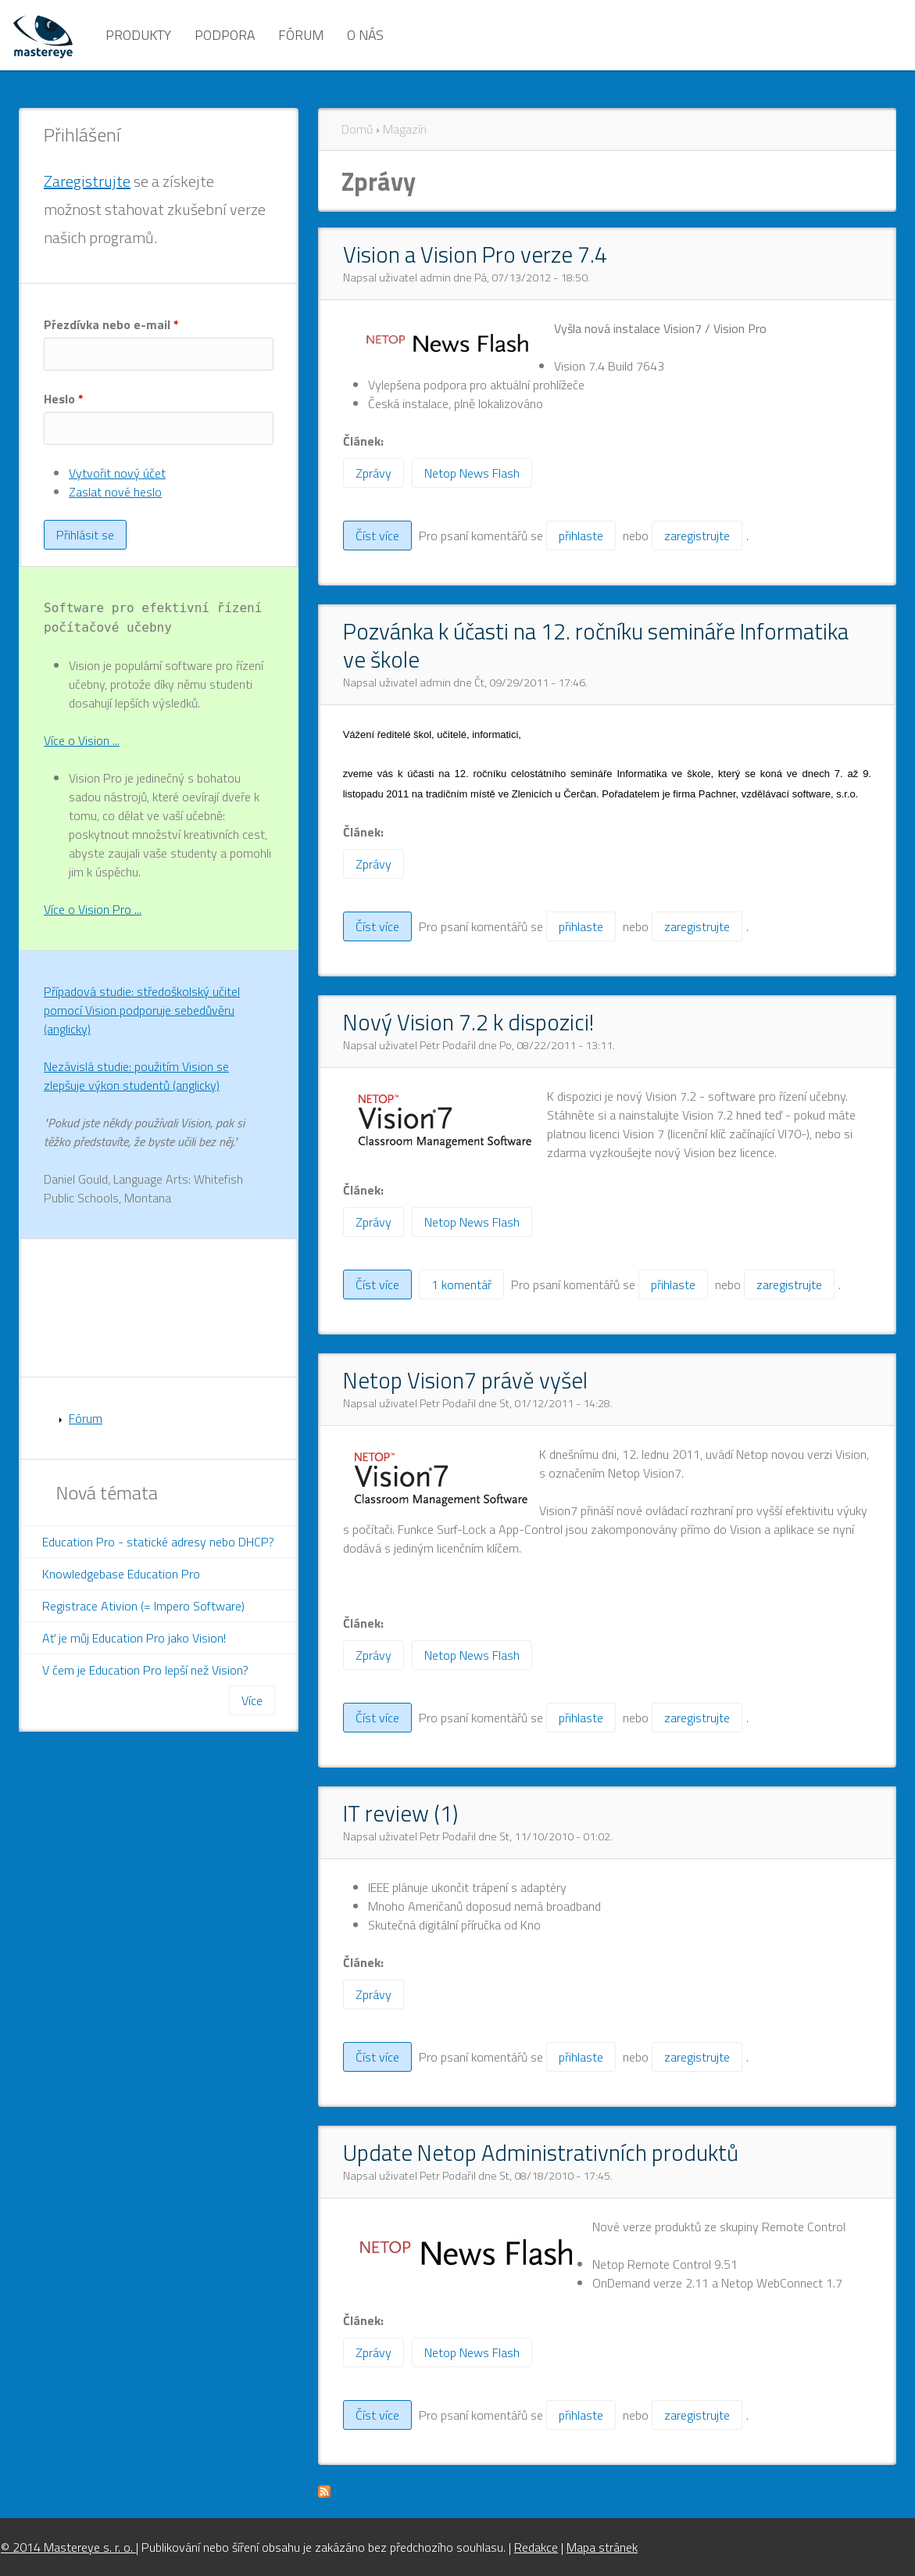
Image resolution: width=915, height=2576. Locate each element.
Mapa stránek (602, 2547)
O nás (365, 34)
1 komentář (461, 1284)
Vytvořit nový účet (117, 473)
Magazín (405, 129)
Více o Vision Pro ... (92, 909)
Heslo (64, 398)
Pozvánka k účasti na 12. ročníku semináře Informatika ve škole (596, 645)
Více (252, 1700)
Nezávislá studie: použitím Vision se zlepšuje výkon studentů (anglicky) (136, 1076)
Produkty (138, 34)
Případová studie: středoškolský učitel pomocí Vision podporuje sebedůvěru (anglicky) (142, 1010)
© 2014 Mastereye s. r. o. (68, 2547)
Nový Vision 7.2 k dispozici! (468, 1022)
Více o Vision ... (82, 740)
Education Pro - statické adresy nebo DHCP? (158, 1541)
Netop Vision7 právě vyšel (465, 1380)
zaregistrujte (697, 535)
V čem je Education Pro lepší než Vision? (145, 1670)
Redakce (536, 2547)
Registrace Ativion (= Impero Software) (143, 1605)
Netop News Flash (472, 473)
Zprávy (373, 473)
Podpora (225, 34)
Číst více (384, 538)
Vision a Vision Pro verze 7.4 (475, 254)
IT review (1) (400, 1813)
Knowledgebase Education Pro (121, 1573)
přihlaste (581, 535)
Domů (357, 129)
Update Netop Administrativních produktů (540, 2152)
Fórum (300, 34)
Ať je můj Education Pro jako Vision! (134, 1637)
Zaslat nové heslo (115, 491)
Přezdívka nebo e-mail (111, 324)
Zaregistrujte (87, 181)
